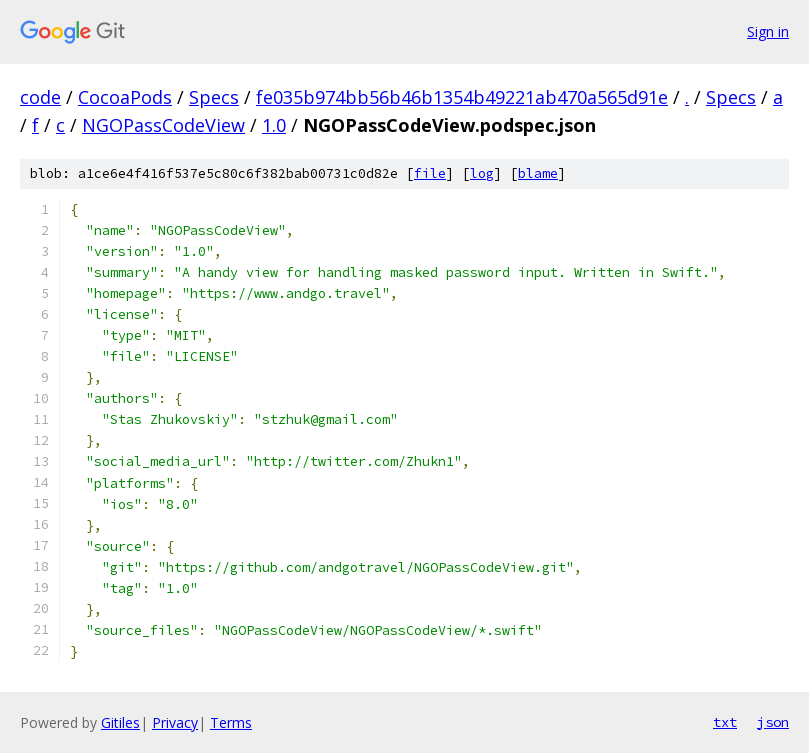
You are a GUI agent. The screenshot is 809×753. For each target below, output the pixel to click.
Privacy (175, 722)
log (482, 173)
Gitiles (120, 722)
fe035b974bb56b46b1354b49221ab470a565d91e (462, 97)
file (430, 173)
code (40, 97)
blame (538, 173)
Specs (214, 97)
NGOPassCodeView (163, 125)
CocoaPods (125, 97)
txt (725, 722)
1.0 (274, 125)
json (773, 722)
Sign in (768, 31)
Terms (231, 722)
